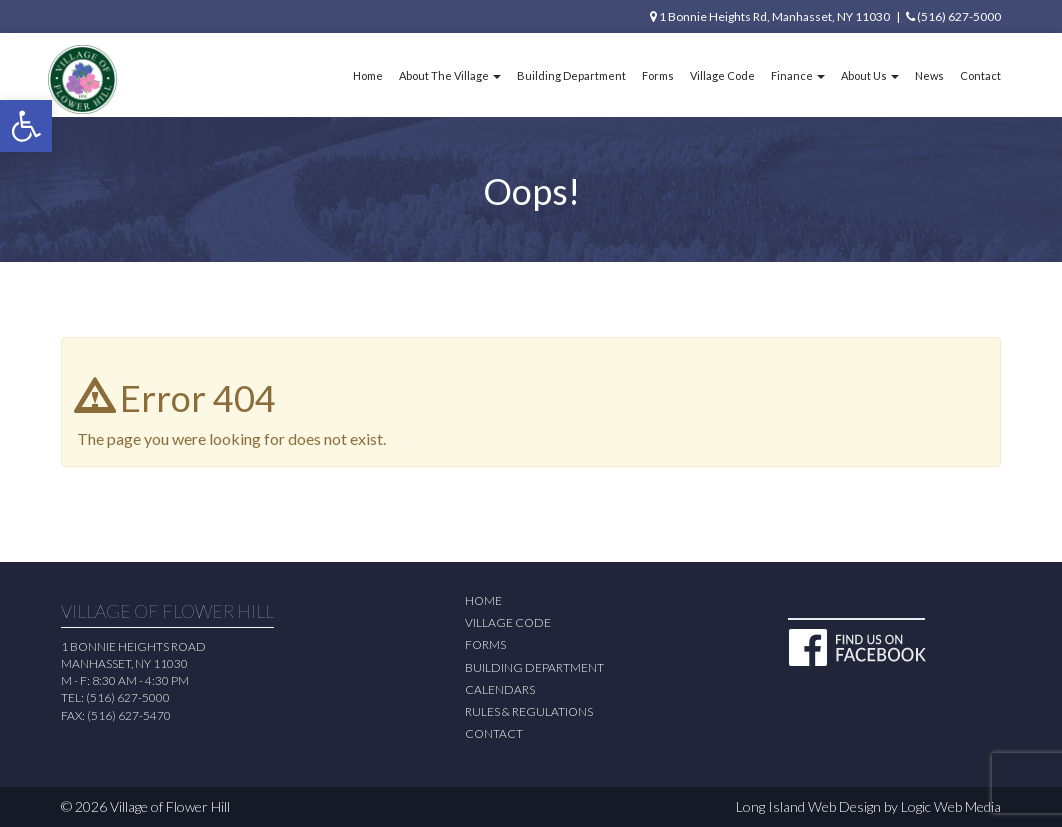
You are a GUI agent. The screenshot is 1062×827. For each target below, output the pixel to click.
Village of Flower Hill (170, 806)
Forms (658, 75)
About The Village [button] (450, 75)
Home (368, 75)
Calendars (500, 689)
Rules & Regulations (529, 711)
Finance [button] (798, 75)
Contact (980, 75)
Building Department (571, 75)
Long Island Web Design (808, 806)
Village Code (722, 75)
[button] (26, 126)
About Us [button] (870, 75)
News (929, 75)
